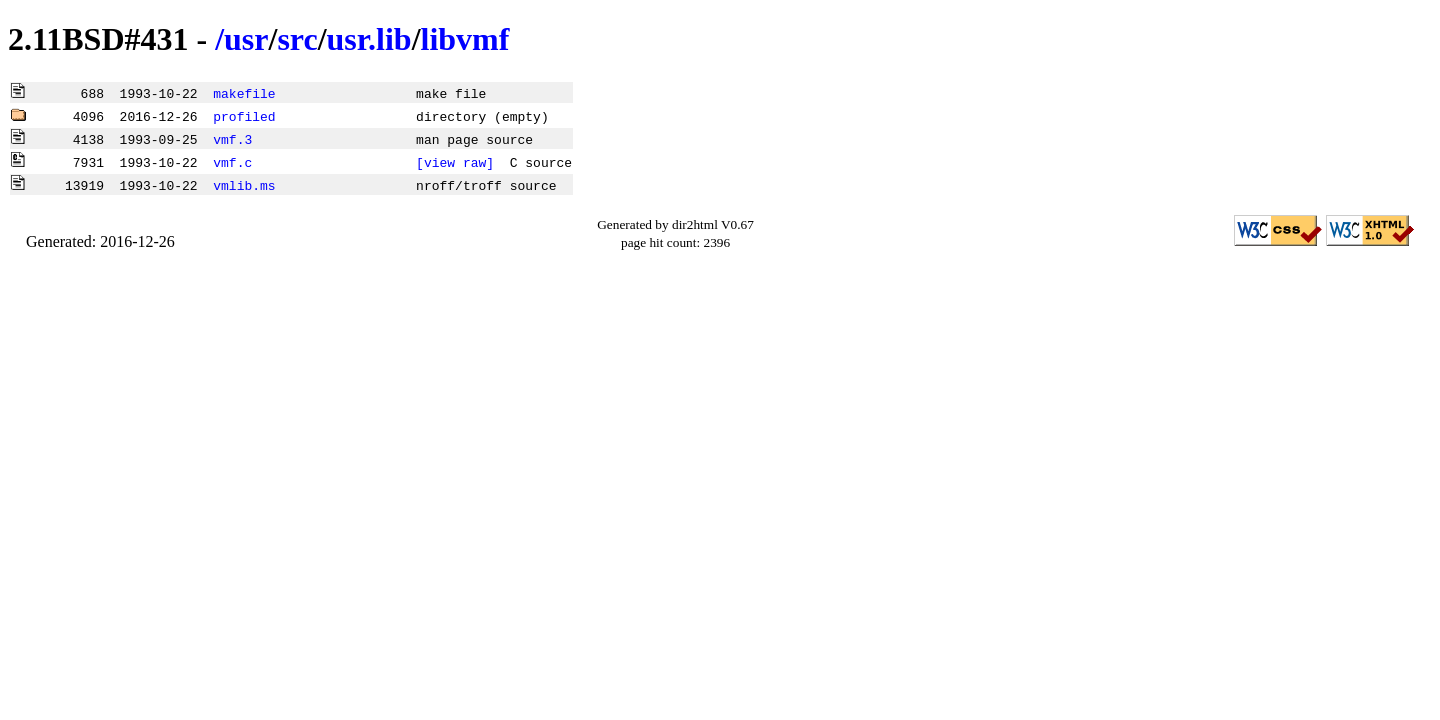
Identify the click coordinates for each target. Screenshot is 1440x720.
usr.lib (369, 39)
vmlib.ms (244, 185)
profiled (244, 116)
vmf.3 (232, 139)
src (297, 39)
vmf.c (232, 162)
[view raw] (455, 162)
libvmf (465, 39)
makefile (244, 93)
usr (246, 39)
